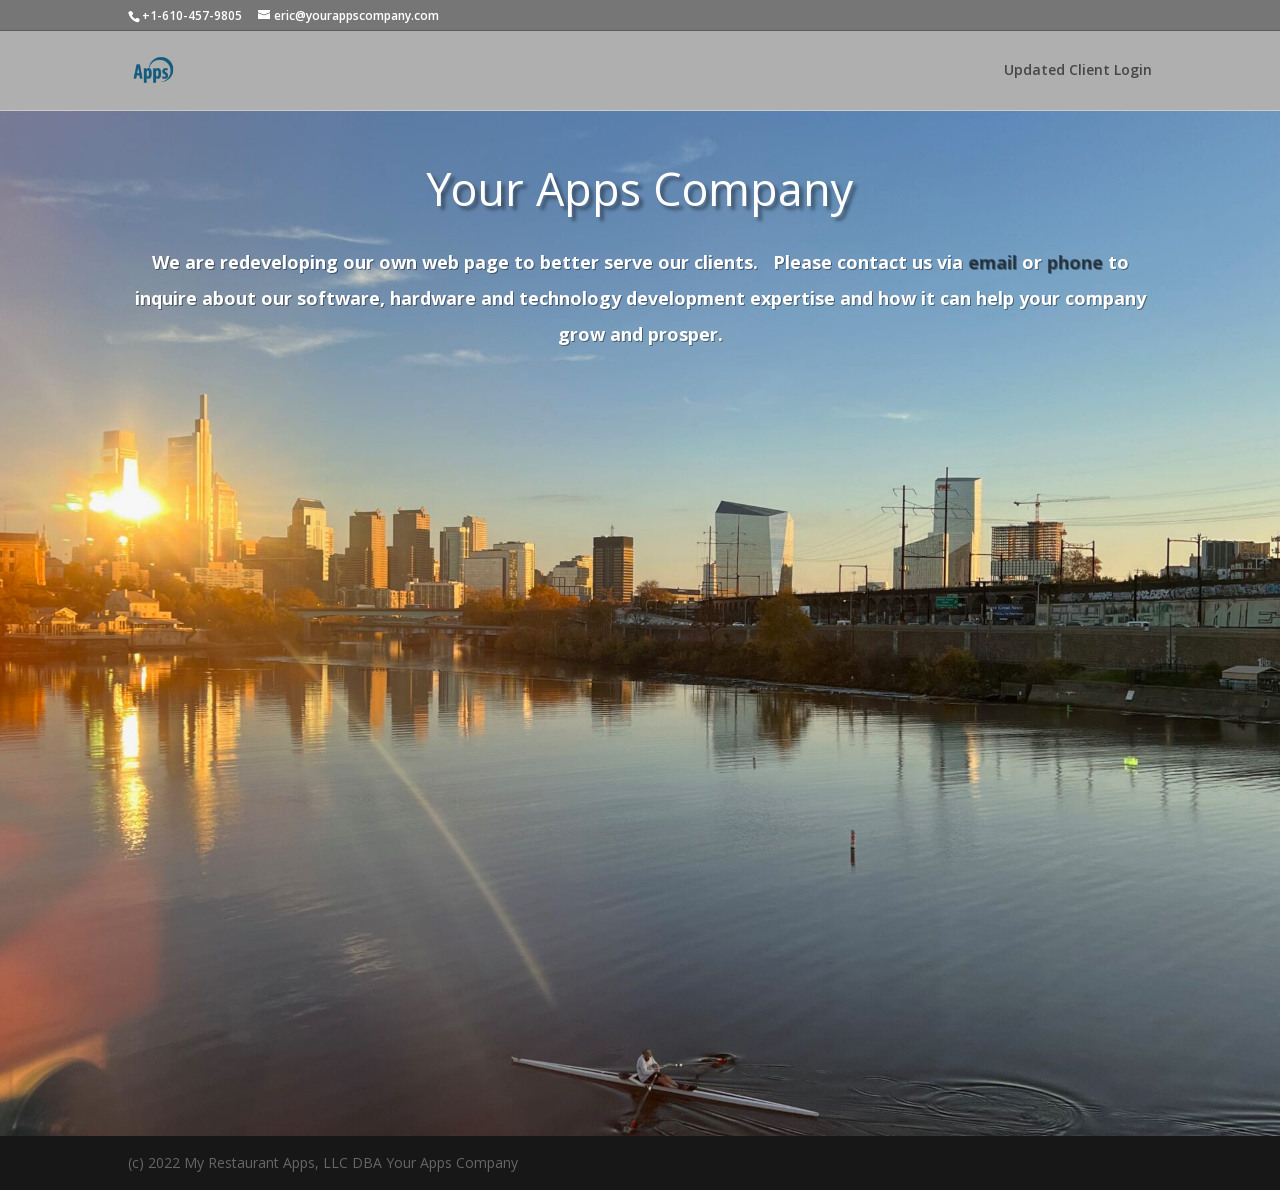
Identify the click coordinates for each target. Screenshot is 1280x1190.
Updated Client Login (1078, 71)
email (992, 262)
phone (1075, 262)
